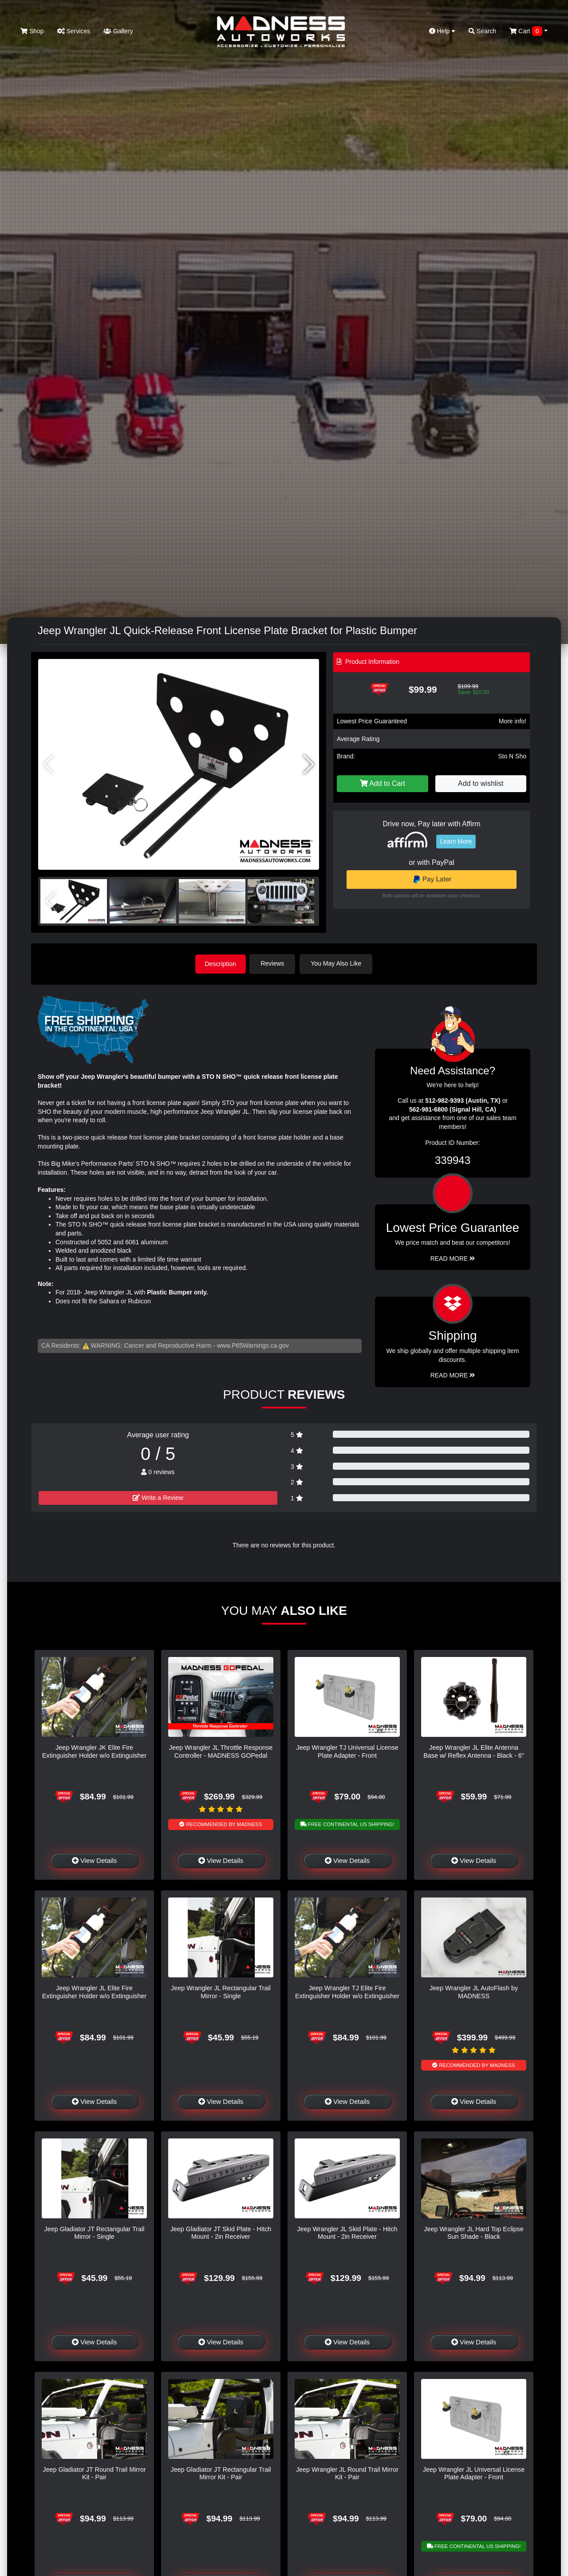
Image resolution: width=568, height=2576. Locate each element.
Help (442, 31)
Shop (32, 31)
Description (220, 963)
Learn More (456, 841)
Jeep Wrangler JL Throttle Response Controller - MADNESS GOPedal (220, 1751)
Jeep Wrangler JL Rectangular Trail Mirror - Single (221, 1991)
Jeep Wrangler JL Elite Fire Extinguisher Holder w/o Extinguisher (94, 1991)
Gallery (118, 31)
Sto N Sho (512, 756)
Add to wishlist (480, 783)
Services (74, 31)
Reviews (274, 963)
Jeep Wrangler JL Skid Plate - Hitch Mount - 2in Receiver (347, 2232)
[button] (309, 764)
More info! (512, 721)
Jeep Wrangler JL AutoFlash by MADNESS (474, 1991)
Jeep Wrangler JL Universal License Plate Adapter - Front (474, 2472)
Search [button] (482, 31)
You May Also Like (338, 963)
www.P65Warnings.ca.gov (253, 1345)
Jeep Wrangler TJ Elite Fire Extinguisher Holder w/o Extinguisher (347, 1991)
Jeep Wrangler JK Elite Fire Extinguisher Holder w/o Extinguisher (94, 1751)
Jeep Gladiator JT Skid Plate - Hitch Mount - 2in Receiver (221, 2232)
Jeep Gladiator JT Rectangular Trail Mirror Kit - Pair (220, 2472)
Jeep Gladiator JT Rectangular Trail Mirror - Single (94, 2232)
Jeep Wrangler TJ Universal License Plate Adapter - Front (347, 1751)
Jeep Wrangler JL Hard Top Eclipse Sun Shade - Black (474, 2232)
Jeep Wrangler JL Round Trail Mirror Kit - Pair (347, 2472)
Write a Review (158, 1497)
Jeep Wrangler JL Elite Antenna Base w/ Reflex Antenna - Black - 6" (473, 1751)
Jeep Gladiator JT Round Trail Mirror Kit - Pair (94, 2472)
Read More (452, 1257)
